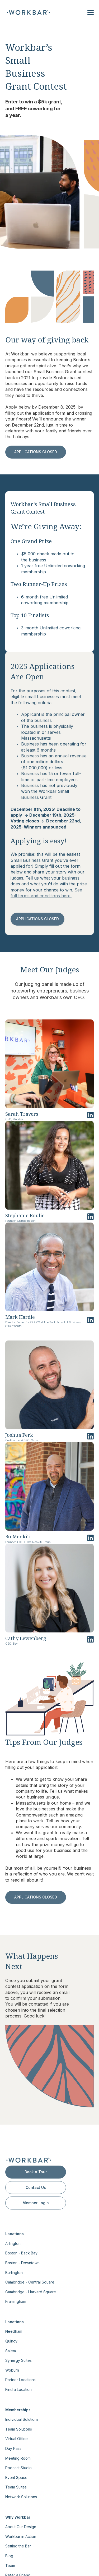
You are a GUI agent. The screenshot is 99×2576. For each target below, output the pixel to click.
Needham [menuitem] (13, 2331)
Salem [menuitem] (10, 2351)
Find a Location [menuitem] (18, 2389)
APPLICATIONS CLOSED (35, 452)
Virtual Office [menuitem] (16, 2438)
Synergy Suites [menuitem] (18, 2360)
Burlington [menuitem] (14, 2272)
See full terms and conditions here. (46, 892)
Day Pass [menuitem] (13, 2448)
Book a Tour (36, 2172)
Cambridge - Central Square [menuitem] (29, 2282)
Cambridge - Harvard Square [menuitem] (30, 2292)
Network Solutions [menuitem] (21, 2497)
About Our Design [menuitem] (20, 2526)
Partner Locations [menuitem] (20, 2379)
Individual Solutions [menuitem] (22, 2419)
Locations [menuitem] (14, 2233)
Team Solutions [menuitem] (18, 2429)
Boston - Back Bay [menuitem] (21, 2253)
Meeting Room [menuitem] (18, 2458)
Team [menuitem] (10, 2565)
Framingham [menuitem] (15, 2301)
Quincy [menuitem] (11, 2341)
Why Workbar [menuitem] (17, 2517)
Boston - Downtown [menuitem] (22, 2263)
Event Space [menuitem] (16, 2477)
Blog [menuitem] (9, 2556)
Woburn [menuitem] (12, 2370)
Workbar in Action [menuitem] (20, 2536)
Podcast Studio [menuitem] (18, 2467)
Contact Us (36, 2187)
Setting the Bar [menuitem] (18, 2546)
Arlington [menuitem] (13, 2243)
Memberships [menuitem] (18, 2410)
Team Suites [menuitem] (16, 2487)
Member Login (35, 2202)
